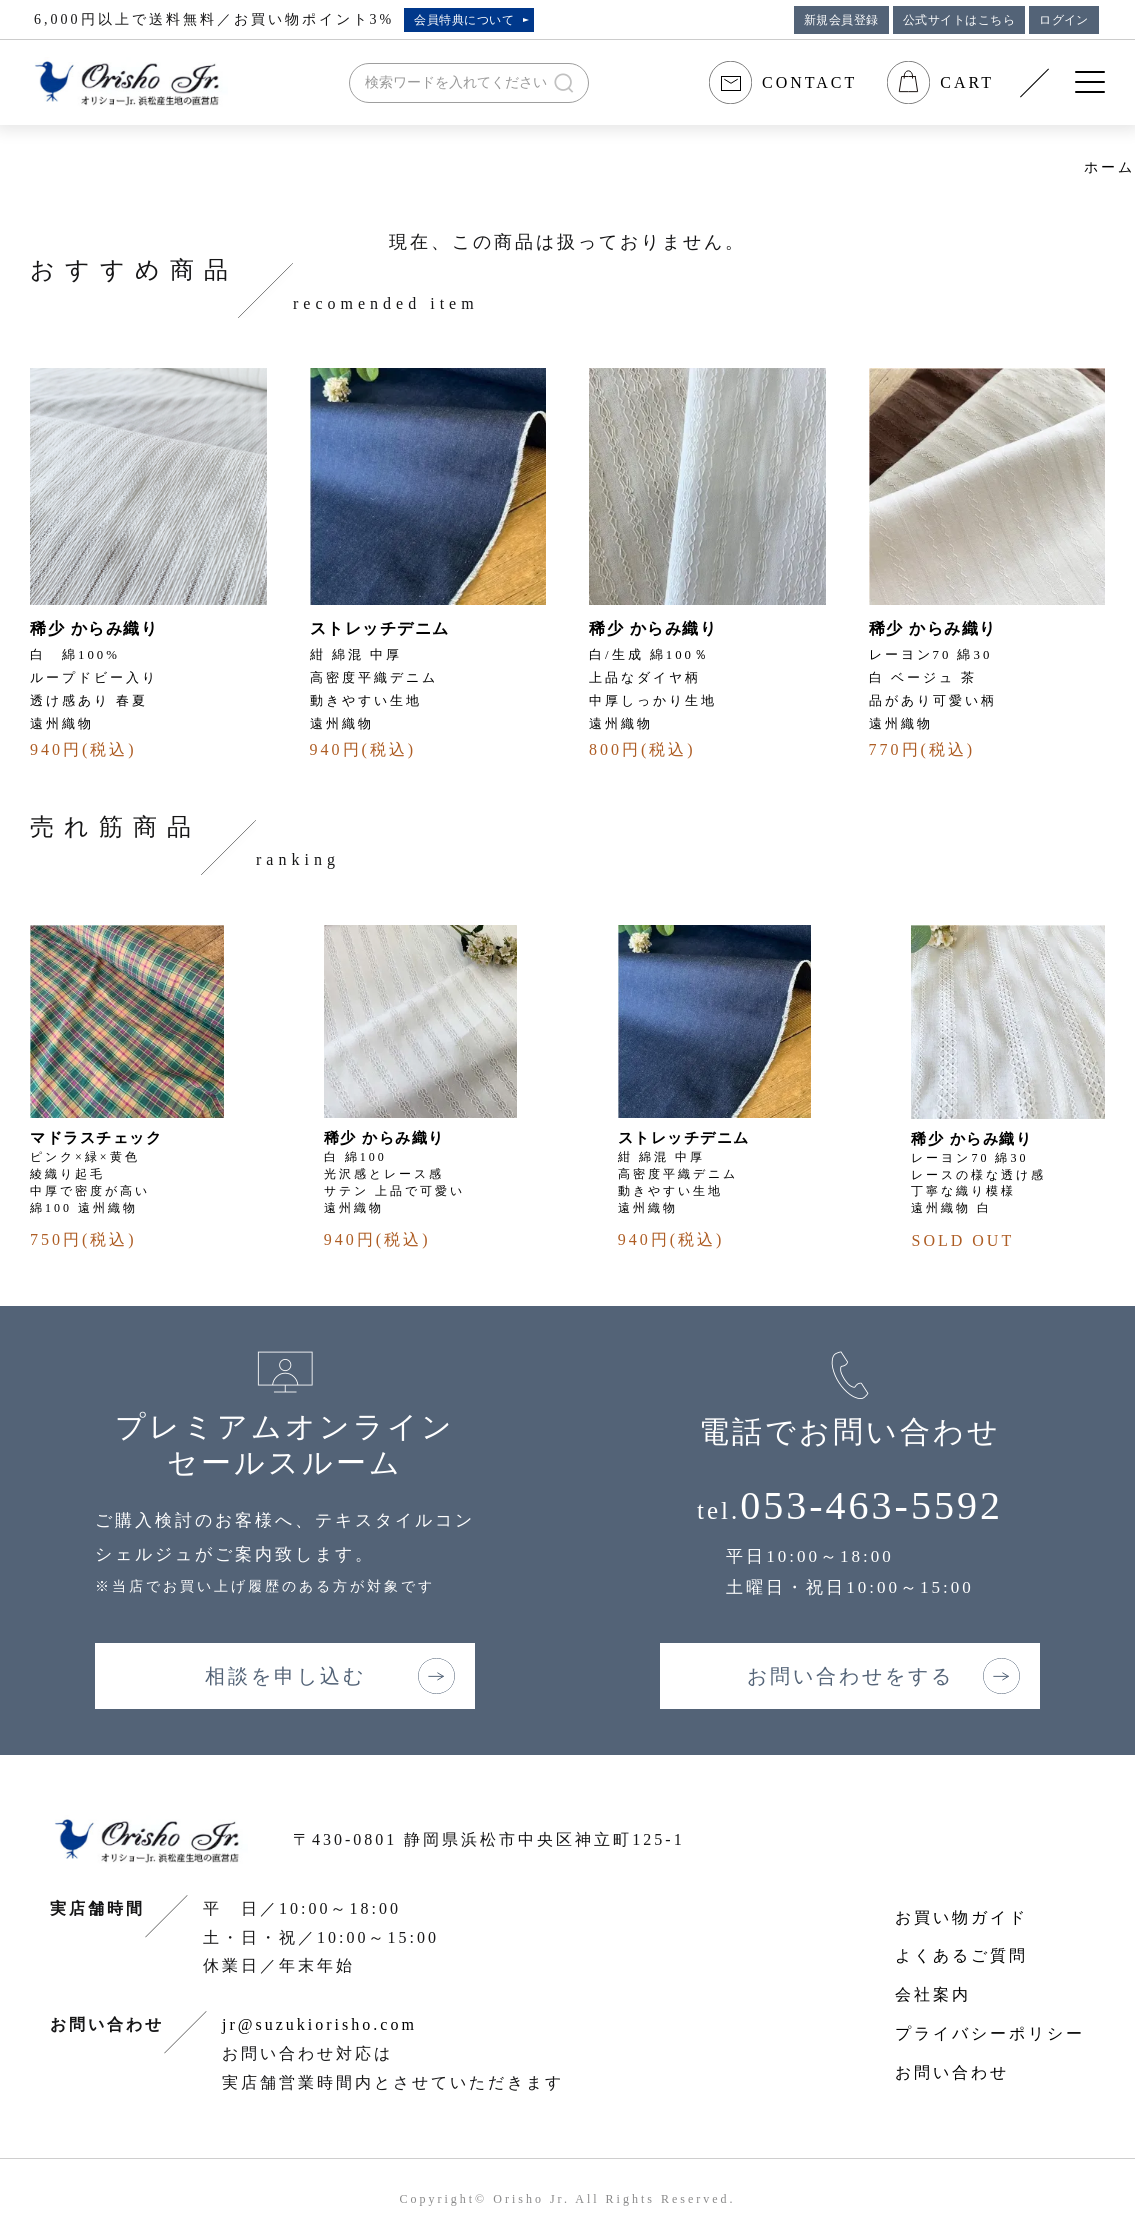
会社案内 (933, 1994)
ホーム (1109, 167)
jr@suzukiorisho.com (319, 2024)
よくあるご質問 (961, 1955)
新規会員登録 (841, 20)
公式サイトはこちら (959, 20)
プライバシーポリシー (990, 2033)
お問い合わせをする (850, 1676)
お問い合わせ (952, 2072)
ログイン (1064, 20)
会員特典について (464, 20)
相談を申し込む (285, 1676)
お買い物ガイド (961, 1917)
